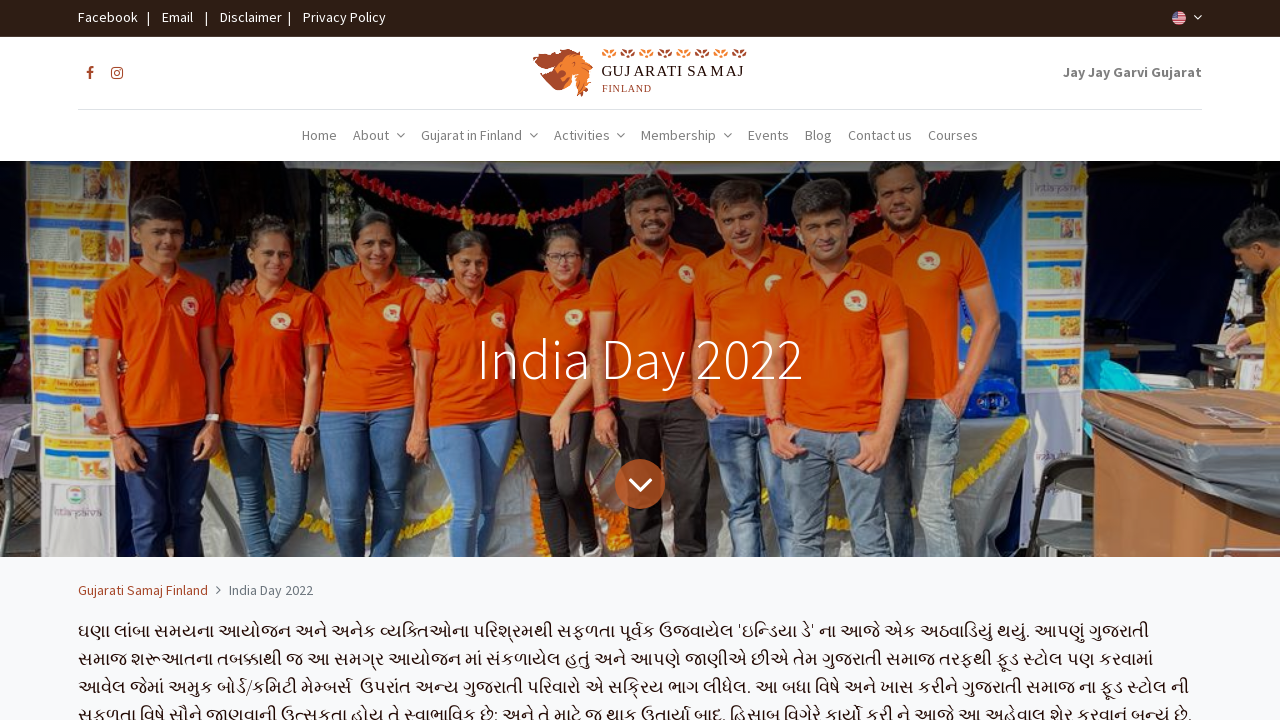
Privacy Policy (340, 17)
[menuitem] (319, 136)
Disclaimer (248, 17)
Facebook (111, 17)
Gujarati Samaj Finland (143, 590)
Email (177, 17)
